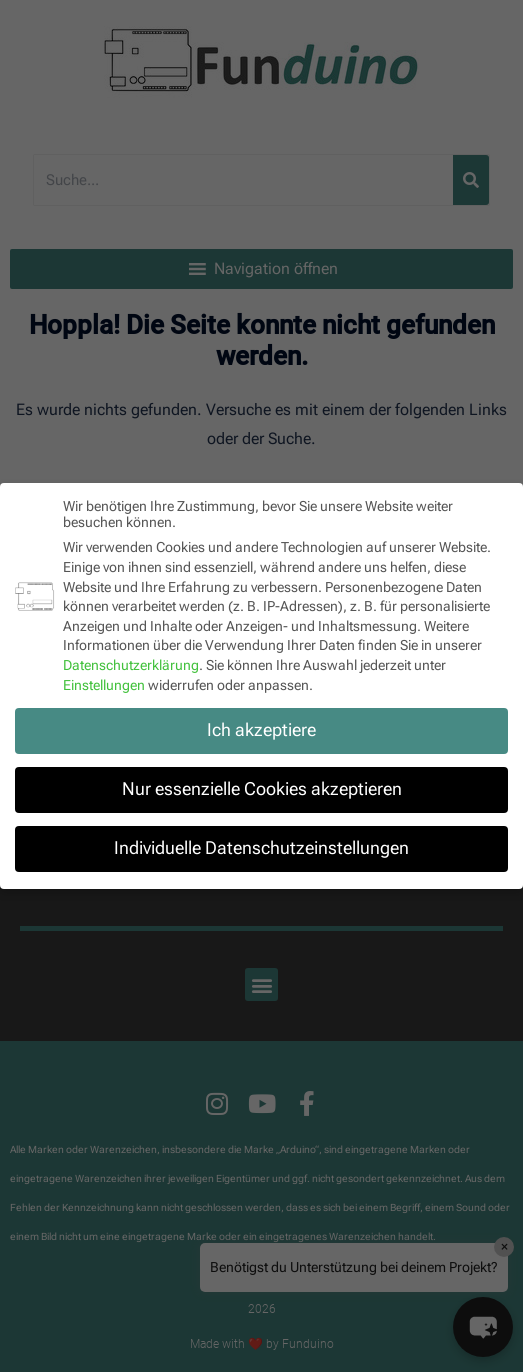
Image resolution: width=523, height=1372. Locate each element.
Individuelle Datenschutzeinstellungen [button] (261, 848)
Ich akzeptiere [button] (261, 730)
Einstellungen (104, 684)
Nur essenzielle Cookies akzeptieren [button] (262, 789)
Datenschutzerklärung (131, 665)
